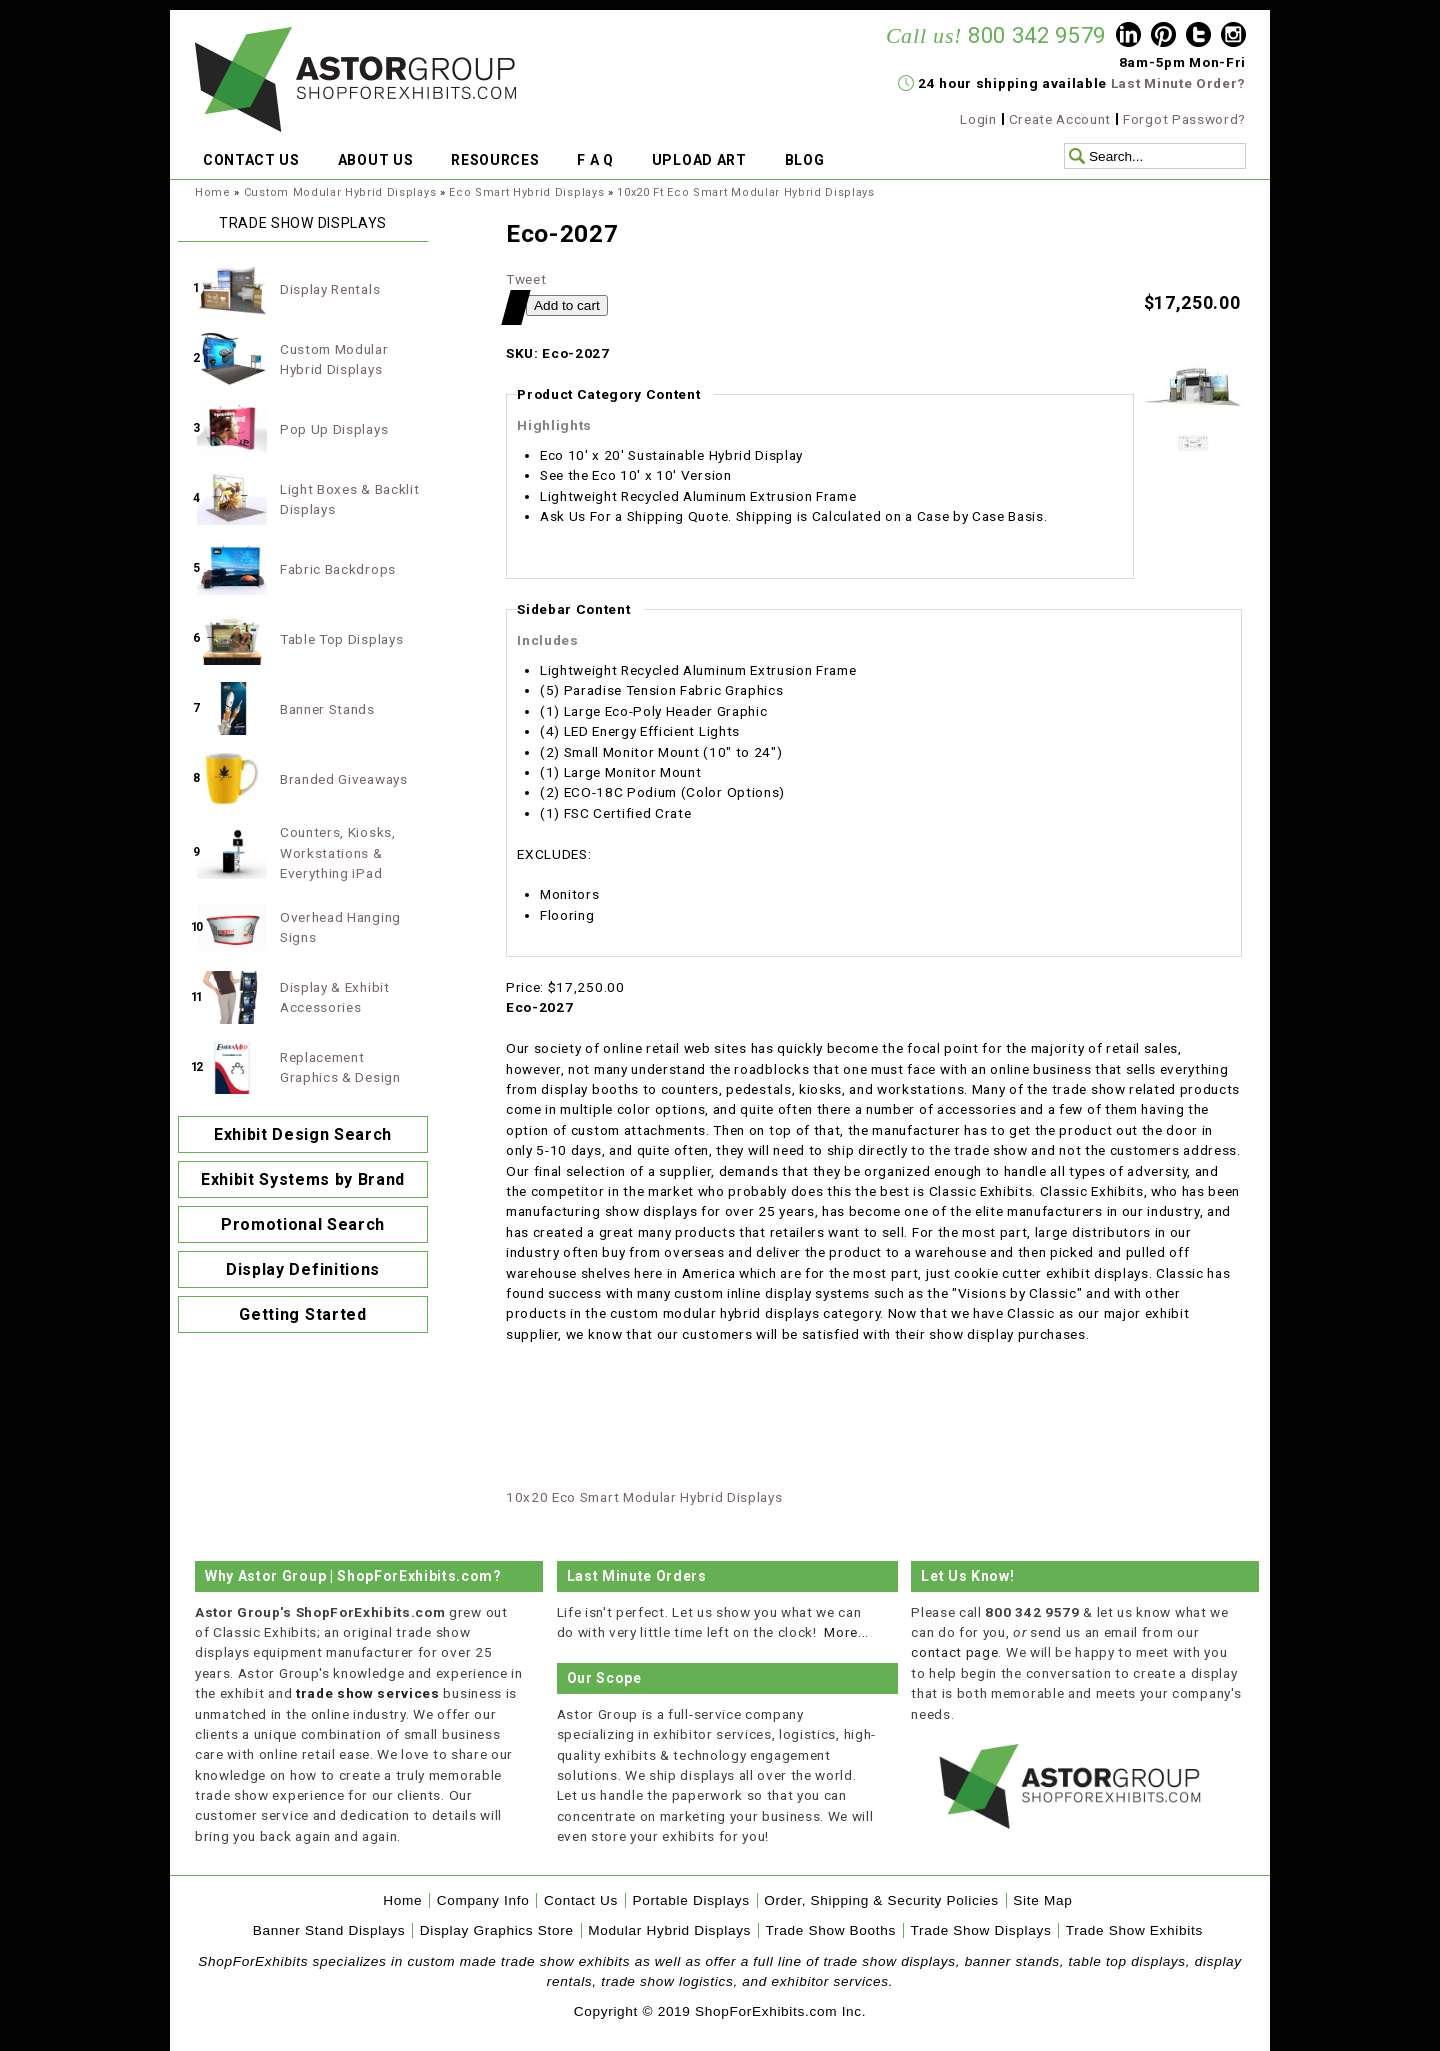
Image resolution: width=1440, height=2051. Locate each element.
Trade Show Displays (981, 1930)
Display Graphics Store (497, 1930)
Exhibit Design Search (303, 1134)
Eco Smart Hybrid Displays (526, 192)
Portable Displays (690, 1900)
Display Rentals (330, 289)
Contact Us (581, 1900)
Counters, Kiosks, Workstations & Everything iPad (338, 852)
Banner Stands (327, 709)
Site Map (1042, 1900)
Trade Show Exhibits (1134, 1930)
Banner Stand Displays (329, 1930)
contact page (954, 1652)
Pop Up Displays (334, 429)
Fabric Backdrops (338, 569)
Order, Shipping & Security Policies (881, 1900)
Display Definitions (303, 1269)
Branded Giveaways (344, 779)
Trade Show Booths (831, 1930)
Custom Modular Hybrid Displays (340, 192)
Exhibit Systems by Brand (303, 1179)
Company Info (483, 1900)
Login (978, 119)
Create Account (1060, 119)
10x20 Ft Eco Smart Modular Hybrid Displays (746, 192)
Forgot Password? (1184, 119)
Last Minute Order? (1178, 83)
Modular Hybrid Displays (669, 1930)
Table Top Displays (341, 639)
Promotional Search (303, 1224)
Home (213, 192)
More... (846, 1632)
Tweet (526, 279)
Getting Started (302, 1314)
